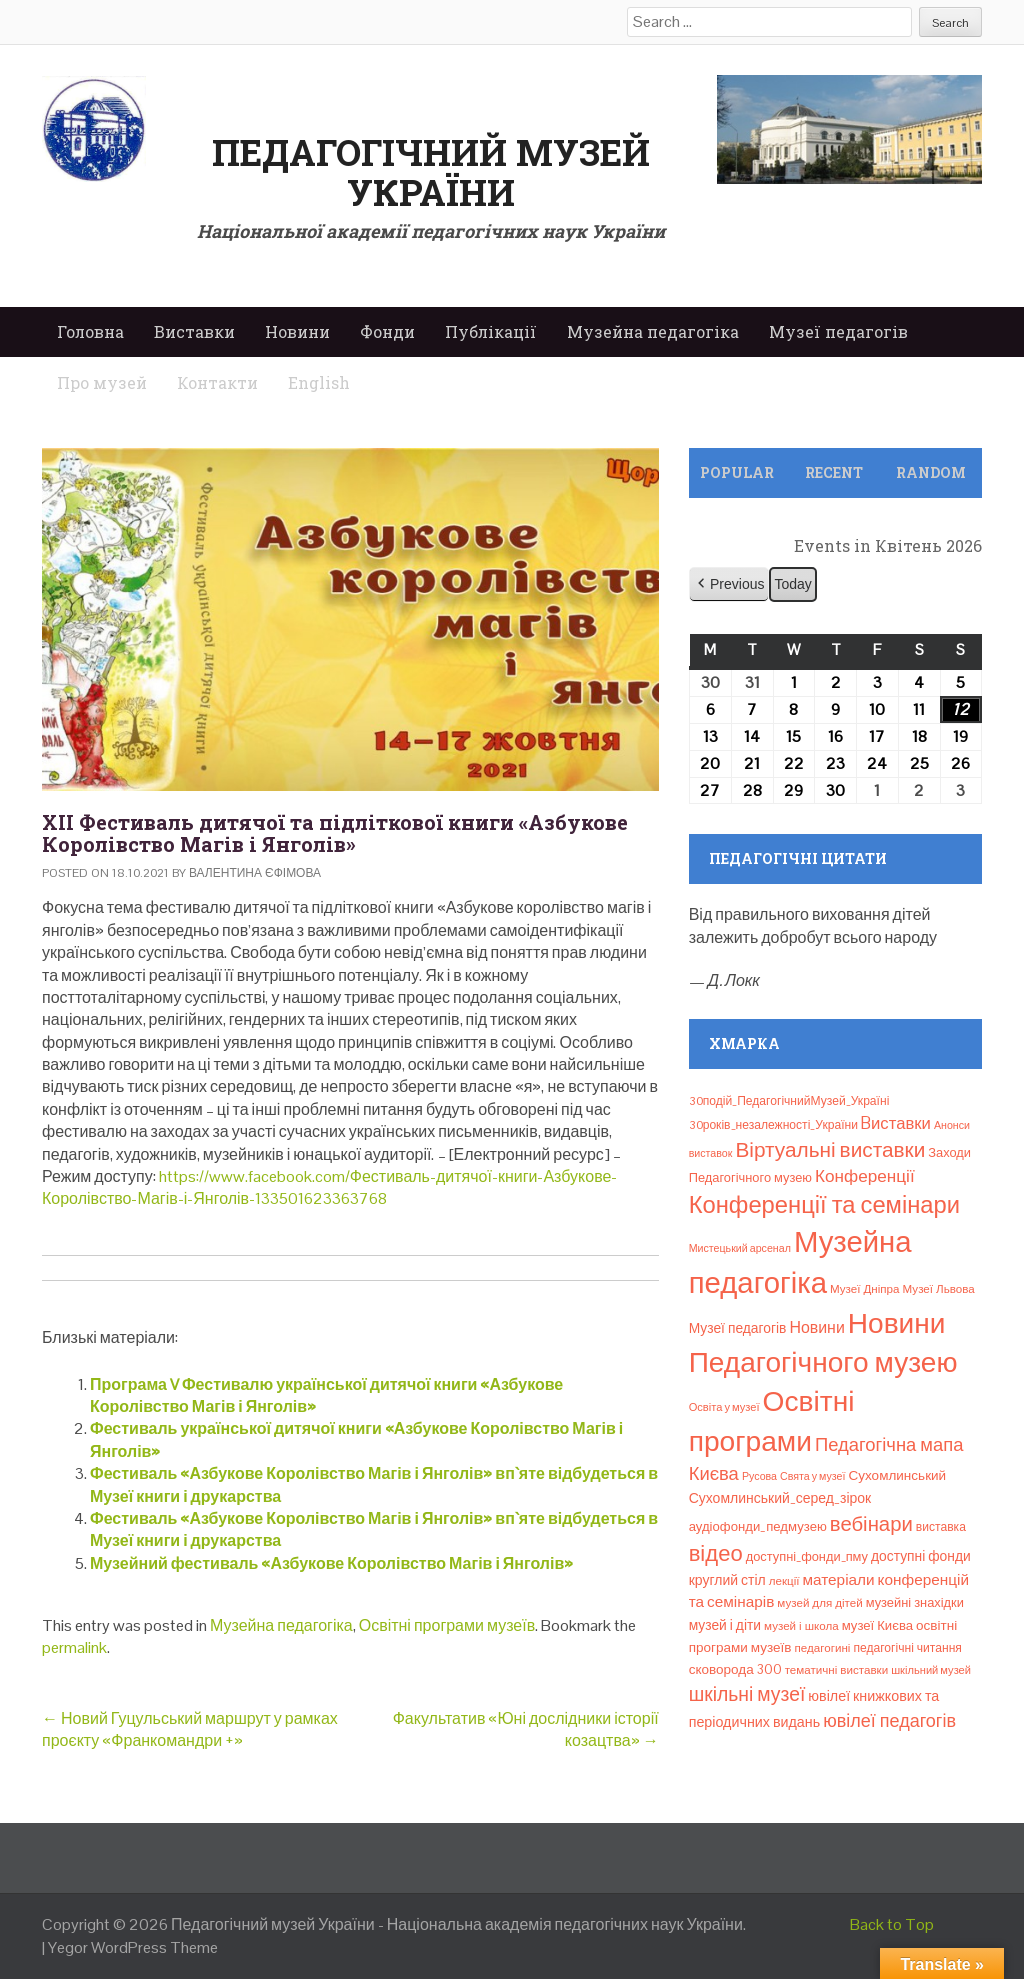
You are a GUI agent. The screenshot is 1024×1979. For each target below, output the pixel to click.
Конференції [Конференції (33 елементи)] (865, 1176)
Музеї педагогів (838, 331)
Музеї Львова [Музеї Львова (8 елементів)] (939, 1289)
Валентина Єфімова (255, 873)
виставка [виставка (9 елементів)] (941, 1527)
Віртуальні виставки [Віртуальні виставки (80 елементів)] (830, 1149)
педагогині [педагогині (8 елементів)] (823, 1648)
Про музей (102, 382)
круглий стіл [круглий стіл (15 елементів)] (727, 1580)
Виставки (194, 331)
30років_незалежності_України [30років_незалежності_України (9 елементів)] (773, 1125)
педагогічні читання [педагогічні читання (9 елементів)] (907, 1648)
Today (792, 584)
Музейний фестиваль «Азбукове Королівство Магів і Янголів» (331, 1563)
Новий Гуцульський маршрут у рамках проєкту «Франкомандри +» (190, 1729)
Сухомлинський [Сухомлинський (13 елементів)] (898, 1475)
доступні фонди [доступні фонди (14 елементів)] (921, 1556)
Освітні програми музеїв (447, 1625)
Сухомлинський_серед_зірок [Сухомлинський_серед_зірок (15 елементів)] (780, 1498)
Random (931, 472)
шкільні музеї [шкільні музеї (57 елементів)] (747, 1694)
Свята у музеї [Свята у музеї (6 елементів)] (812, 1476)
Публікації (491, 331)
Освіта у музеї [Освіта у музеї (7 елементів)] (724, 1407)
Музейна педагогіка (653, 331)
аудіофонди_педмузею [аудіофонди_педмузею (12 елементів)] (758, 1526)
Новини (297, 331)
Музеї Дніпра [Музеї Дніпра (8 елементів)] (865, 1289)
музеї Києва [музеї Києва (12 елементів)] (877, 1625)
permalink (74, 1647)
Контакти (217, 382)
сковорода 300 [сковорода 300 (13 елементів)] (735, 1669)
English (319, 382)
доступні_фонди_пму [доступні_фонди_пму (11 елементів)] (807, 1556)
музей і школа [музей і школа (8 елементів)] (801, 1626)
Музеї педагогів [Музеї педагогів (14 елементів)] (738, 1328)
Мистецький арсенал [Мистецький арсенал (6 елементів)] (740, 1248)
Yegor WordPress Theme (133, 1947)
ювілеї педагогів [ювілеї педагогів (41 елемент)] (889, 1720)
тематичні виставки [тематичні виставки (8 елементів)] (837, 1670)
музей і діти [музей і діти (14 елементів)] (725, 1625)
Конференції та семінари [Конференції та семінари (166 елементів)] (824, 1204)
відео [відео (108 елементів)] (716, 1553)
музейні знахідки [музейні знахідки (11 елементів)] (915, 1602)
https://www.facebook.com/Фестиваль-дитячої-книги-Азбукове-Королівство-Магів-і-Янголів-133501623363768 (329, 1187)
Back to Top (892, 1924)
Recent (834, 472)
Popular (737, 472)
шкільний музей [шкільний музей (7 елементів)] (931, 1670)
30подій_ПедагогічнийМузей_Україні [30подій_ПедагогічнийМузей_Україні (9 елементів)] (789, 1101)
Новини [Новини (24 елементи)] (816, 1327)
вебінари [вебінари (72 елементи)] (871, 1524)
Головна (90, 331)
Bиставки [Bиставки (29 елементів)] (896, 1123)
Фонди (387, 331)
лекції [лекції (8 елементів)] (784, 1581)
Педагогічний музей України (431, 172)
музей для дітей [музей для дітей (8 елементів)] (819, 1603)
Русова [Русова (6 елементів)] (759, 1476)
